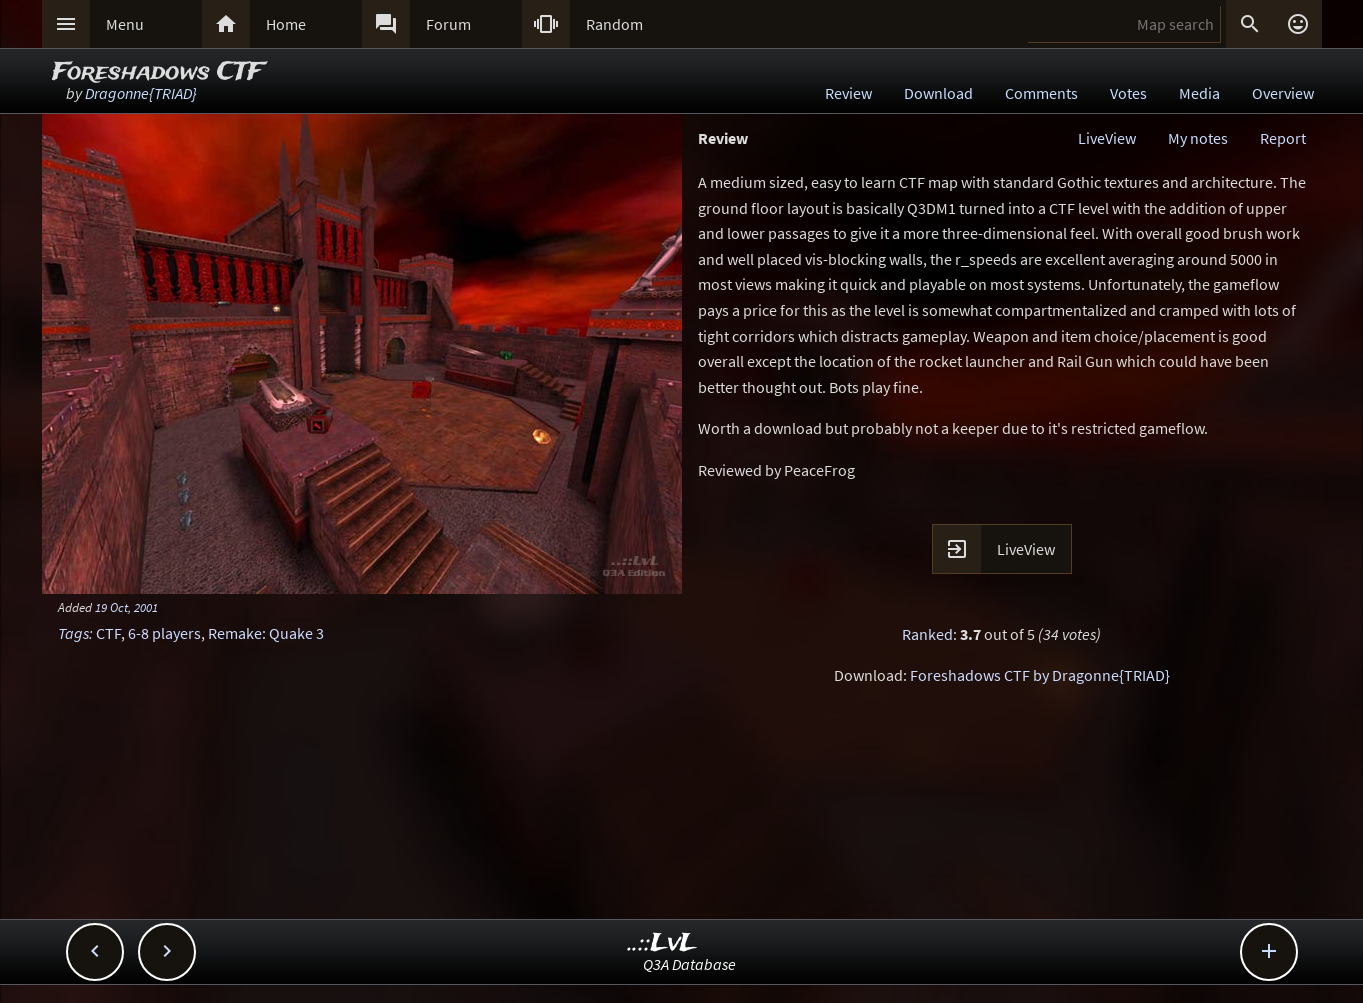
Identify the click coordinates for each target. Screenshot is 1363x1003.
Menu (125, 24)
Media (1199, 93)
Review (848, 93)
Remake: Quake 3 (266, 633)
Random (614, 24)
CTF (108, 633)
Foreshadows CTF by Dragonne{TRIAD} (1040, 675)
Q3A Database (689, 964)
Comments (1041, 93)
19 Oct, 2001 (126, 607)
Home (286, 24)
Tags (73, 633)
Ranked (927, 634)
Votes (1128, 93)
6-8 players (164, 633)
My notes (1198, 138)
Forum (448, 24)
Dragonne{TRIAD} (141, 93)
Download (938, 93)
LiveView (1107, 138)
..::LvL (662, 943)
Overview (1283, 93)
